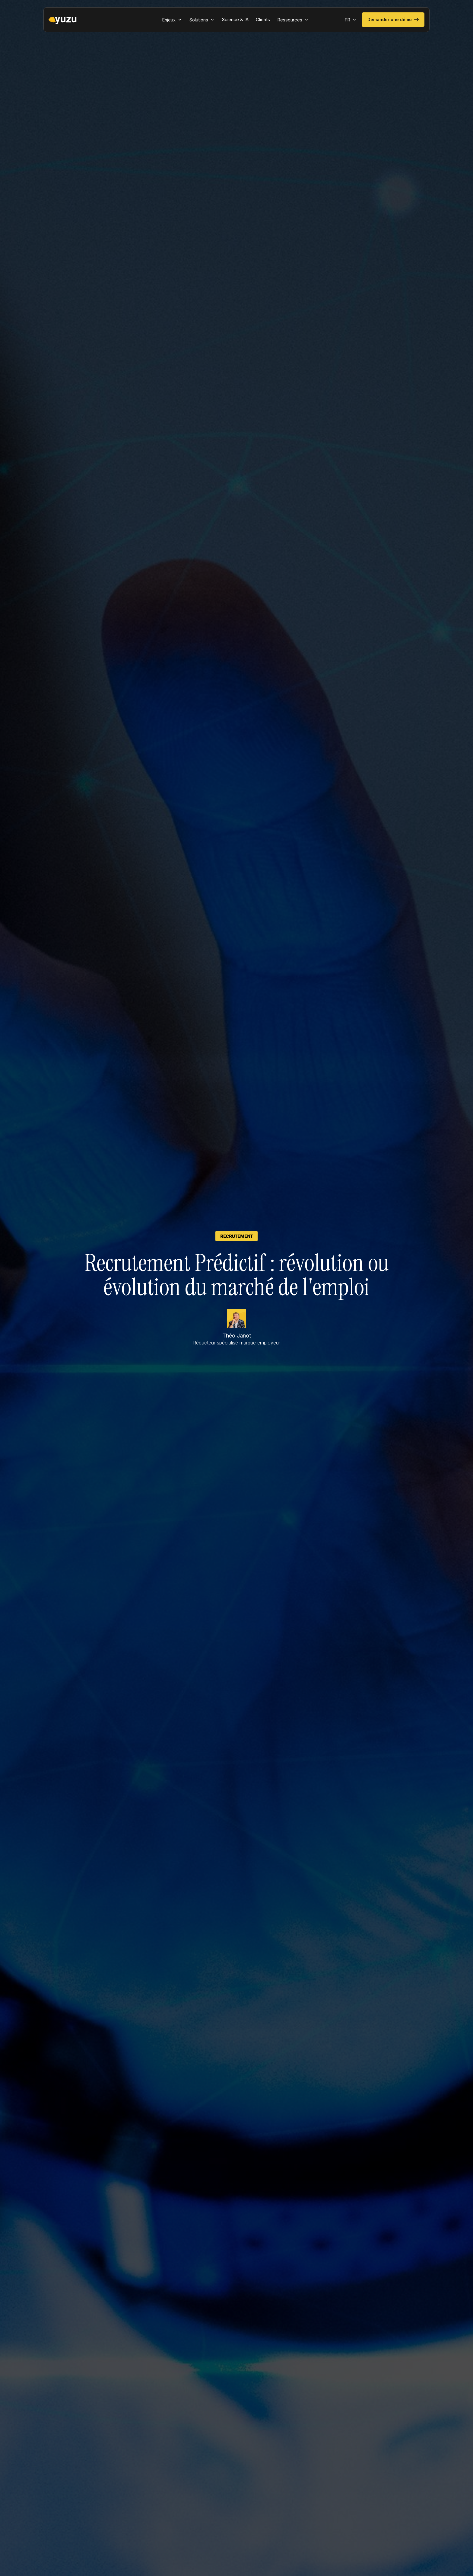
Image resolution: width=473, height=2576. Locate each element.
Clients (263, 19)
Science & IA (235, 19)
